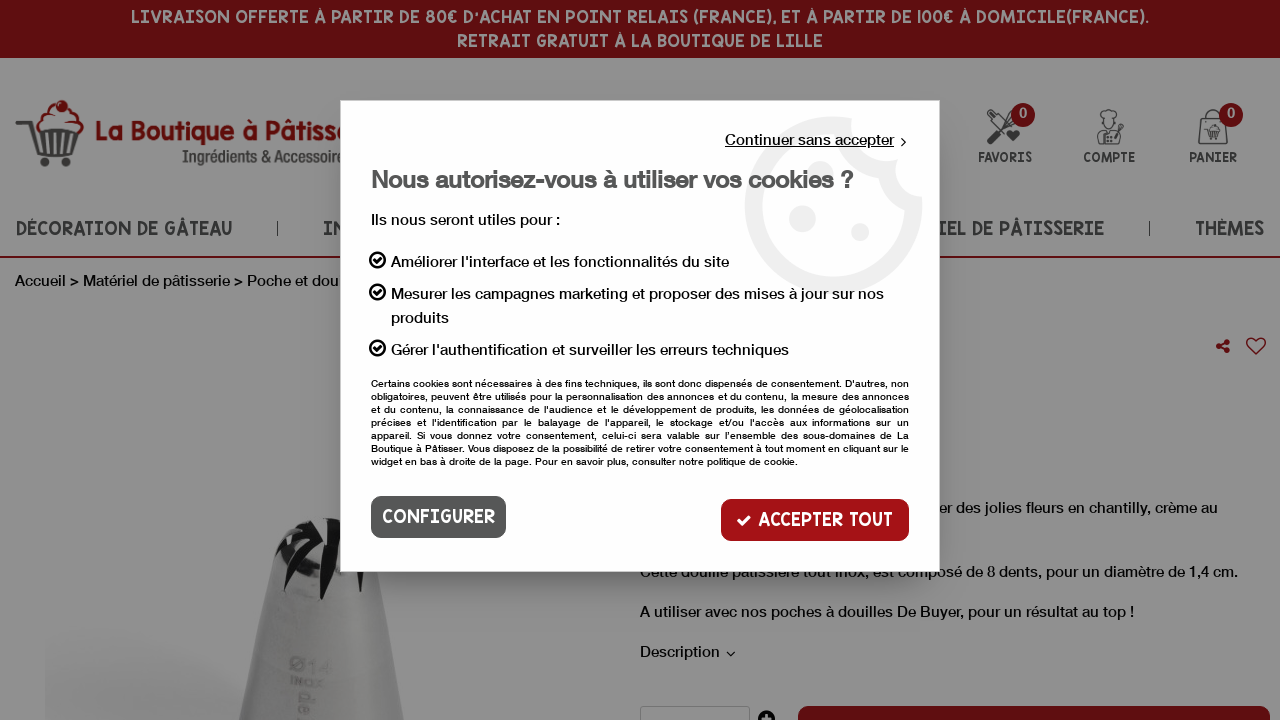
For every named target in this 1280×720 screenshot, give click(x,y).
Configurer (438, 516)
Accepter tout (814, 516)
